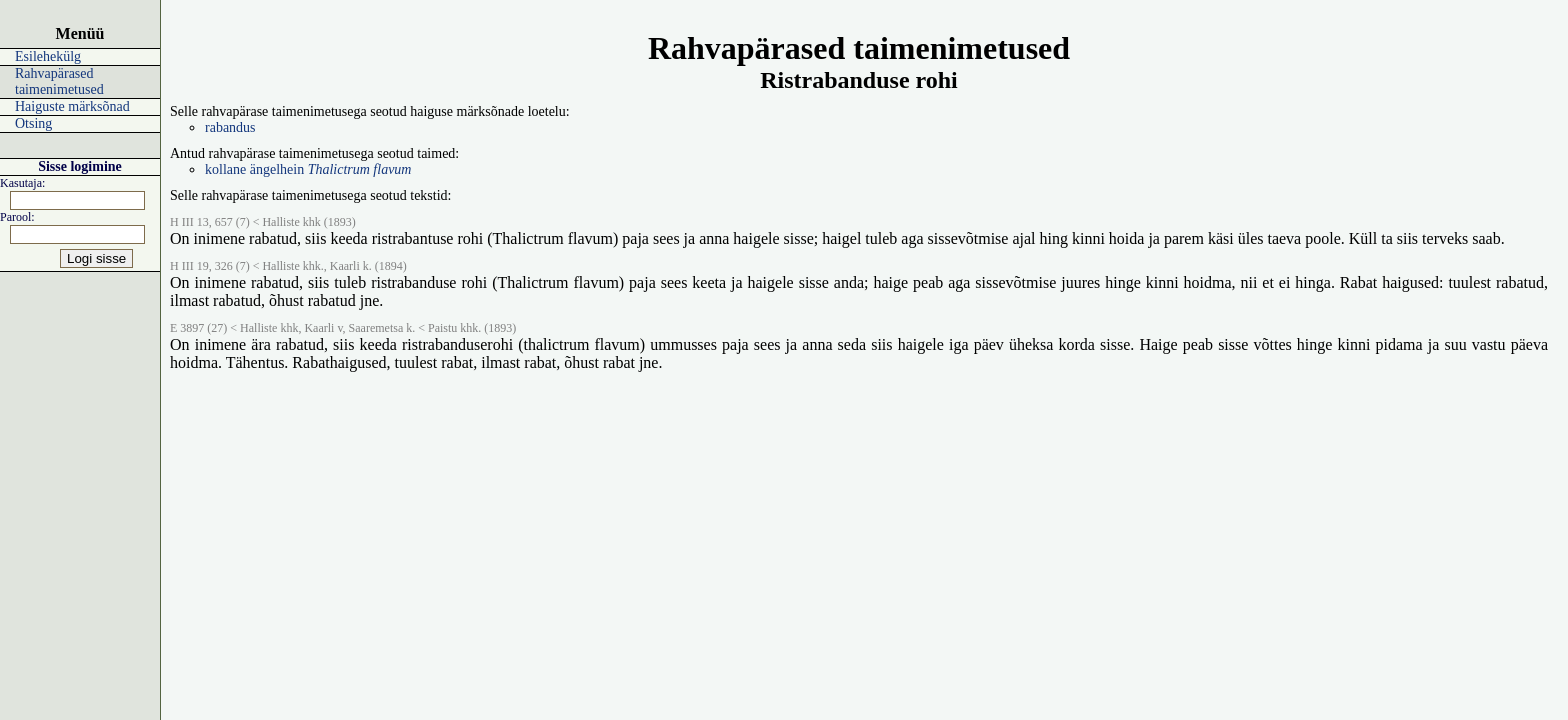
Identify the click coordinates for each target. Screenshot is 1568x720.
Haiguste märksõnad (72, 106)
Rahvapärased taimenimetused (59, 81)
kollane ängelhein (308, 169)
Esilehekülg (48, 56)
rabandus (230, 127)
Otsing (33, 123)
